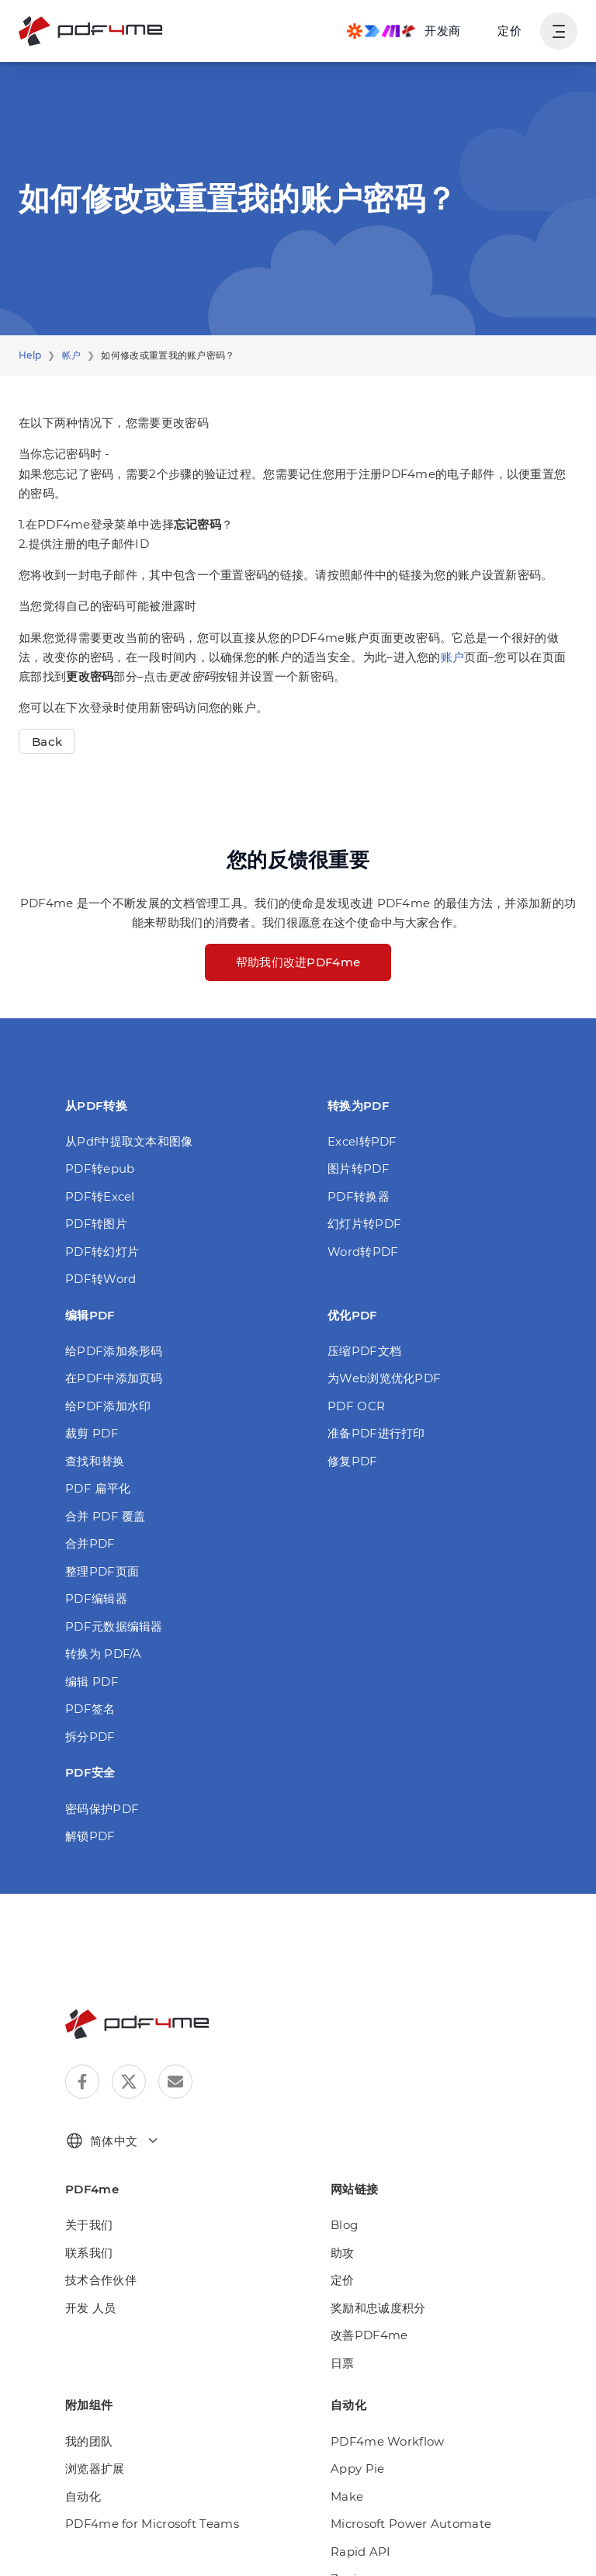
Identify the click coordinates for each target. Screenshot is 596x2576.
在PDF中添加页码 (114, 1378)
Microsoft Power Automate (411, 2523)
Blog (344, 2224)
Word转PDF (362, 1251)
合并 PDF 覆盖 (105, 1516)
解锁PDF (90, 1836)
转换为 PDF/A (103, 1653)
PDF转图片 (96, 1223)
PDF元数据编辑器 (114, 1626)
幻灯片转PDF (364, 1223)
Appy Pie (357, 2468)
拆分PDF (90, 1736)
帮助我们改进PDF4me (298, 962)
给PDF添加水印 (108, 1406)
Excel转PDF (362, 1141)
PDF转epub (99, 1168)
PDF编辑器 (96, 1598)
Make (347, 2496)
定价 (509, 30)
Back (47, 741)
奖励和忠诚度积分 (378, 2307)
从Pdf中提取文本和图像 (129, 1141)
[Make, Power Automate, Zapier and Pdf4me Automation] (403, 31)
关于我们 (89, 2224)
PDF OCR (356, 1406)
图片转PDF (358, 1168)
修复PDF (352, 1461)
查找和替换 (95, 1461)
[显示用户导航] (558, 31)
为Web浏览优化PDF (384, 1378)
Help (30, 355)
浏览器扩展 (95, 2468)
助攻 (343, 2252)
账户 (453, 657)
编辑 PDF (92, 1681)
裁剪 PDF (92, 1433)
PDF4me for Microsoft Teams (152, 2523)
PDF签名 (90, 1708)
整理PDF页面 (102, 1571)
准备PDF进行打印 (376, 1433)
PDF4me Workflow (388, 2441)
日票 (343, 2363)
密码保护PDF (102, 1808)
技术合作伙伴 (101, 2280)
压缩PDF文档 (364, 1350)
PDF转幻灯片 (102, 1251)
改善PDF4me (369, 2335)
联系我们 (89, 2252)
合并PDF (90, 1543)
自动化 (83, 2496)
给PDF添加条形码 (114, 1350)
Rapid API (361, 2551)
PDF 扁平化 (97, 1488)
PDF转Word (100, 1278)
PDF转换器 (358, 1196)
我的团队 (89, 2441)
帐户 (71, 355)
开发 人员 (90, 2307)
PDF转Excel (100, 1196)
